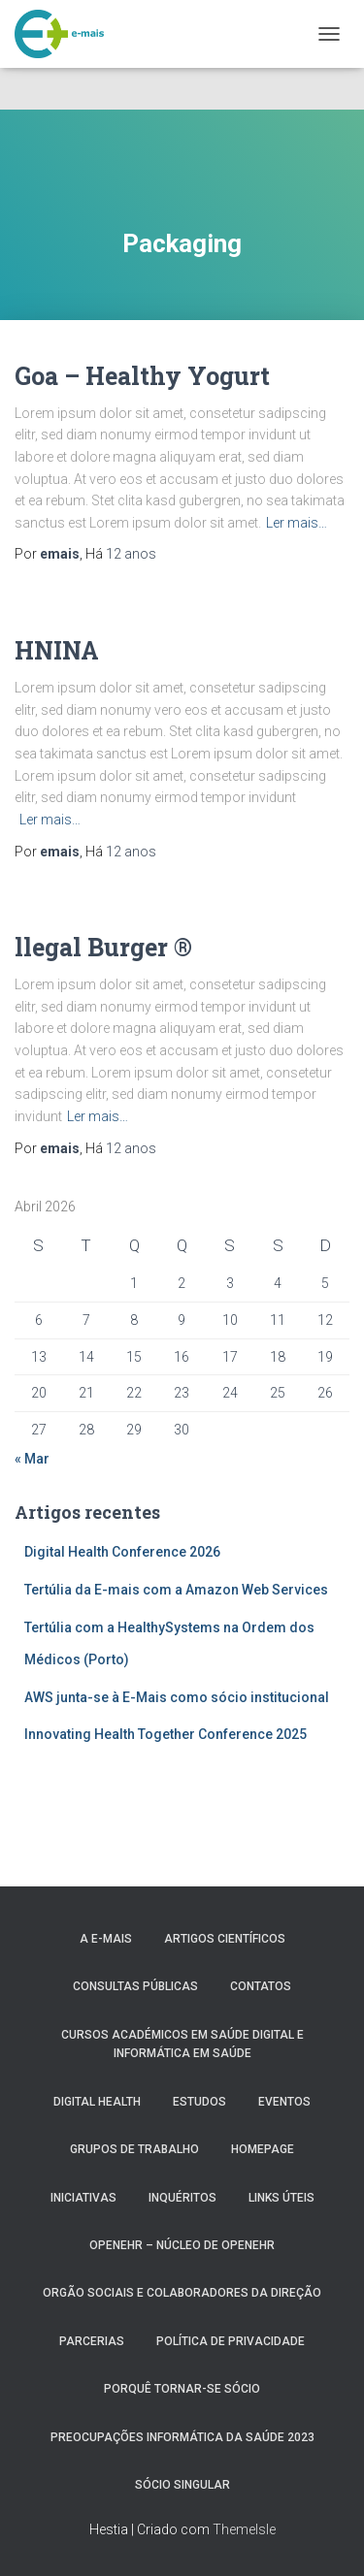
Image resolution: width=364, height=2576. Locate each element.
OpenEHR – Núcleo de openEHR (182, 2245)
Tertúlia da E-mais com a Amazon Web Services (176, 1589)
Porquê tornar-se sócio (182, 2389)
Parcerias (91, 2341)
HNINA (57, 650)
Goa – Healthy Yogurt (142, 376)
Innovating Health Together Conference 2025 (165, 1734)
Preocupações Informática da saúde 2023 (182, 2437)
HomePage (262, 2149)
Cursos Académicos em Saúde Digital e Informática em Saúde (182, 2044)
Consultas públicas (135, 1986)
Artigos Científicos (224, 1939)
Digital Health (97, 2102)
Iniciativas (83, 2198)
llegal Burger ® (103, 947)
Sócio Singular (182, 2485)
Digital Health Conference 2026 (122, 1552)
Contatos (260, 1986)
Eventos (284, 2102)
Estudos (199, 2102)
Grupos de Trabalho (134, 2149)
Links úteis (281, 2198)
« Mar (32, 1458)
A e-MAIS (106, 1939)
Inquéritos (182, 2198)
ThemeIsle (244, 2529)
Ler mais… (296, 523)
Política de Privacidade (230, 2341)
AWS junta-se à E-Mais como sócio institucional (176, 1697)
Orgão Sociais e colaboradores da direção (182, 2293)
